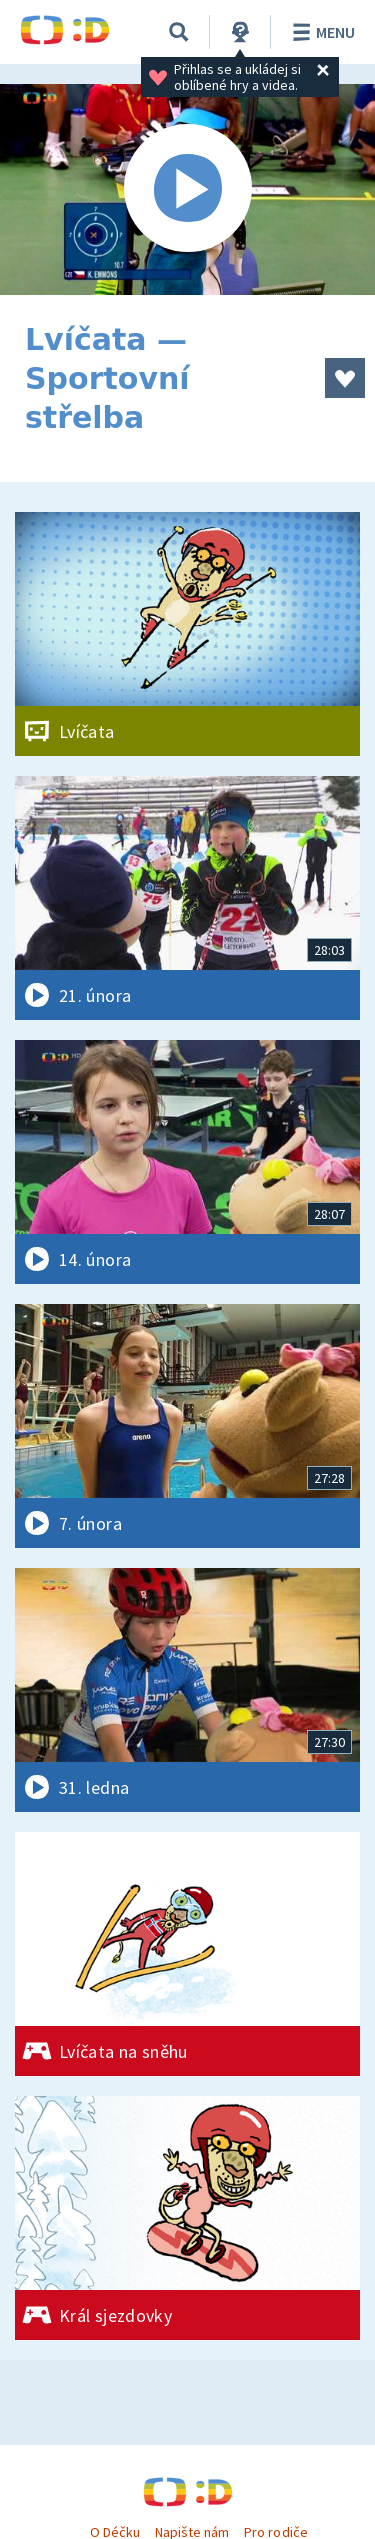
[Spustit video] (187, 189)
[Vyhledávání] (179, 32)
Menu (320, 32)
